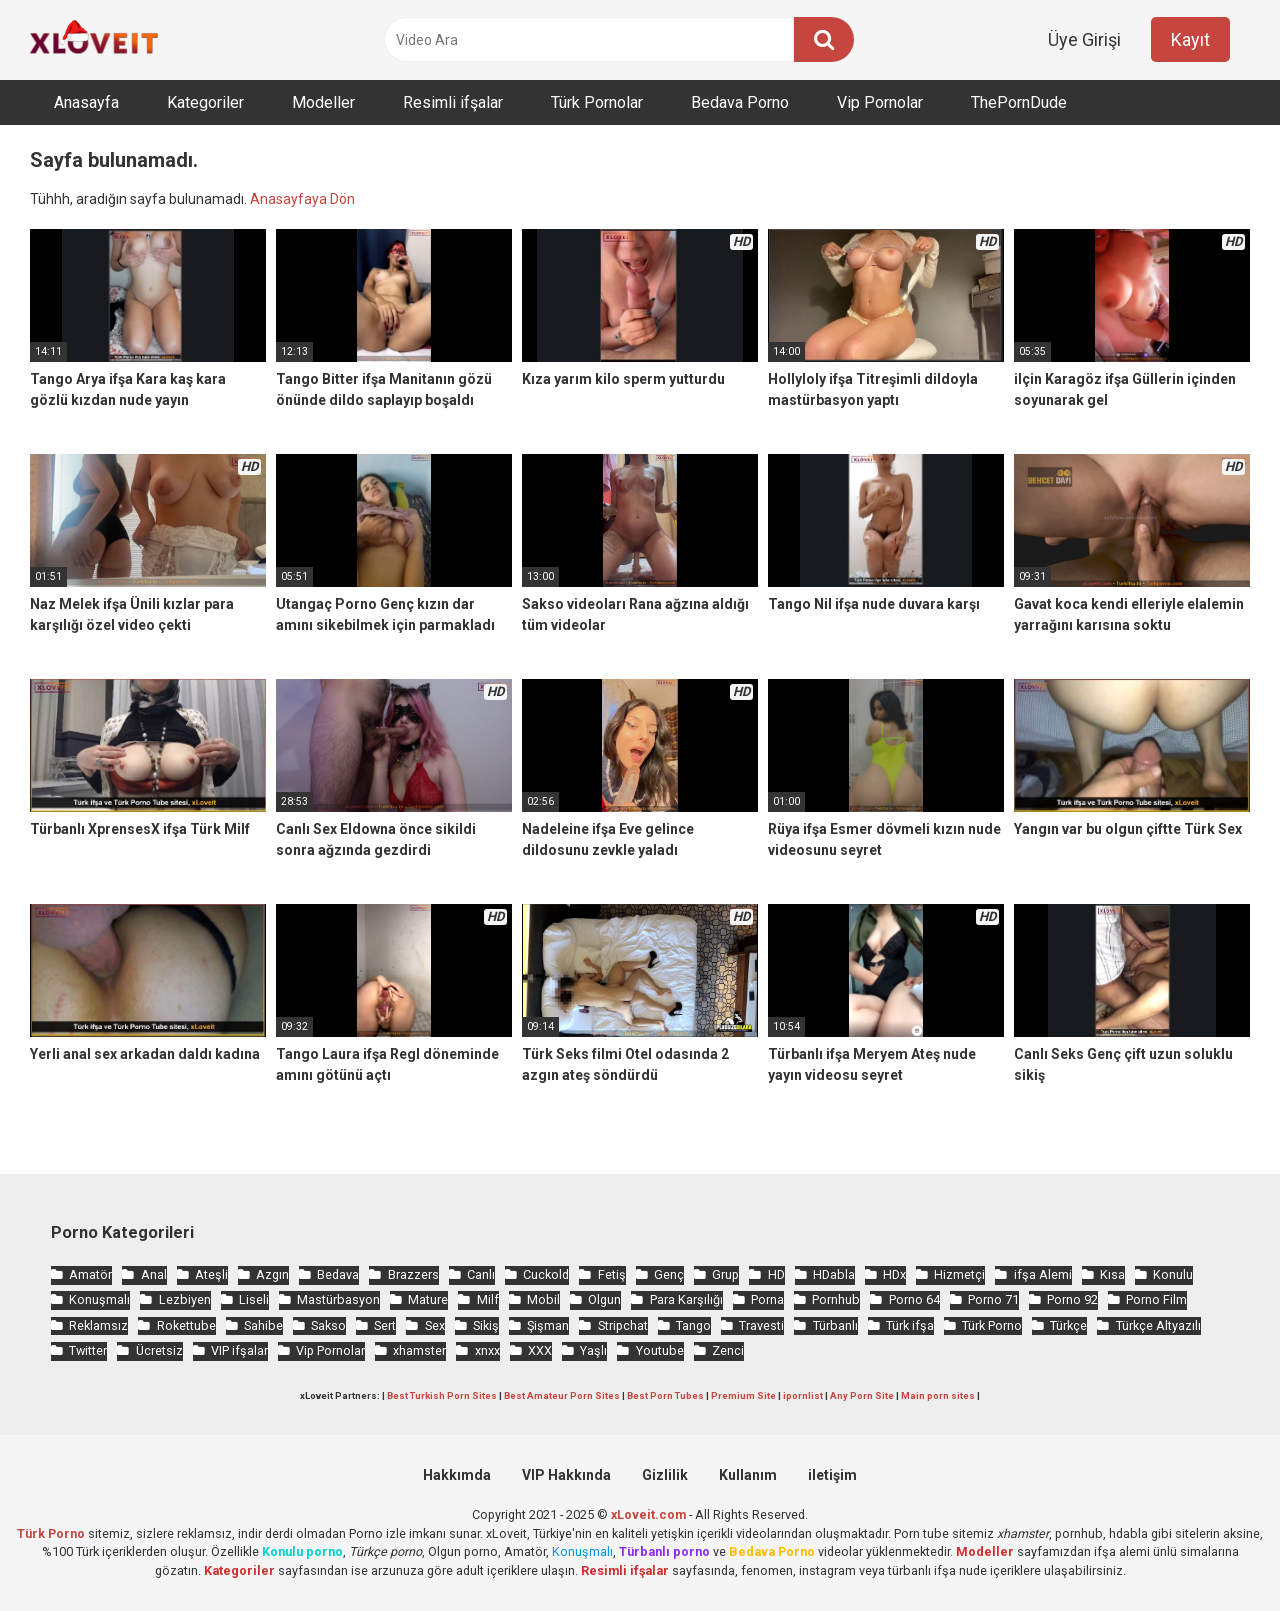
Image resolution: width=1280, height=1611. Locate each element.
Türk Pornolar (597, 102)
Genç (669, 1274)
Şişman (548, 1325)
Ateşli (211, 1274)
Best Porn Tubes (665, 1395)
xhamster (419, 1350)
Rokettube (186, 1325)
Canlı (481, 1274)
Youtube (660, 1350)
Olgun (604, 1299)
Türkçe (1068, 1325)
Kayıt (1190, 39)
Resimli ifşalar (453, 102)
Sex (435, 1325)
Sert (385, 1325)
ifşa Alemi (1043, 1274)
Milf (488, 1299)
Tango (693, 1325)
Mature (428, 1299)
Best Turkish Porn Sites (442, 1395)
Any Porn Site (862, 1395)
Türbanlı (835, 1325)
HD (776, 1274)
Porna (767, 1299)
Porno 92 (1072, 1299)
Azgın (272, 1274)
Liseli (254, 1299)
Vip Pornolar (880, 102)
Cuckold (546, 1274)
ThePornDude (1019, 102)
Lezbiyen (185, 1299)
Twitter (88, 1350)
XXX (540, 1350)
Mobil (543, 1299)
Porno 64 (914, 1299)
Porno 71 (993, 1299)
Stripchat (623, 1325)
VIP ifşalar (239, 1350)
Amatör (90, 1274)
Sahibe (263, 1325)
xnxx (487, 1350)
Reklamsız (98, 1325)
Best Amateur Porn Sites (562, 1395)
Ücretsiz (159, 1350)
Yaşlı (593, 1350)
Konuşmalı (99, 1299)
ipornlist (803, 1395)
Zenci (728, 1350)
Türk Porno (992, 1325)
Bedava (338, 1274)
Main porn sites (938, 1395)
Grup (725, 1274)
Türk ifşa (910, 1325)
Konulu (1173, 1274)
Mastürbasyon (338, 1299)
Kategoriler (205, 102)
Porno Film (1156, 1299)
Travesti (761, 1325)
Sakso (328, 1325)
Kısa (1112, 1274)
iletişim (832, 1475)
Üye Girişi (1084, 39)
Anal (154, 1274)
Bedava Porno (740, 102)
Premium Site (743, 1395)
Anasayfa (86, 102)
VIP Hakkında (566, 1475)
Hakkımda (457, 1475)
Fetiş (612, 1274)
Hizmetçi (959, 1274)
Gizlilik (665, 1475)
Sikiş (486, 1325)
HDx (894, 1274)
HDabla (834, 1274)
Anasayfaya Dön (302, 199)
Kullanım (748, 1475)
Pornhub (836, 1299)
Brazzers (413, 1274)
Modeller (323, 102)
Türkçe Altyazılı (1158, 1325)
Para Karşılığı (686, 1299)
